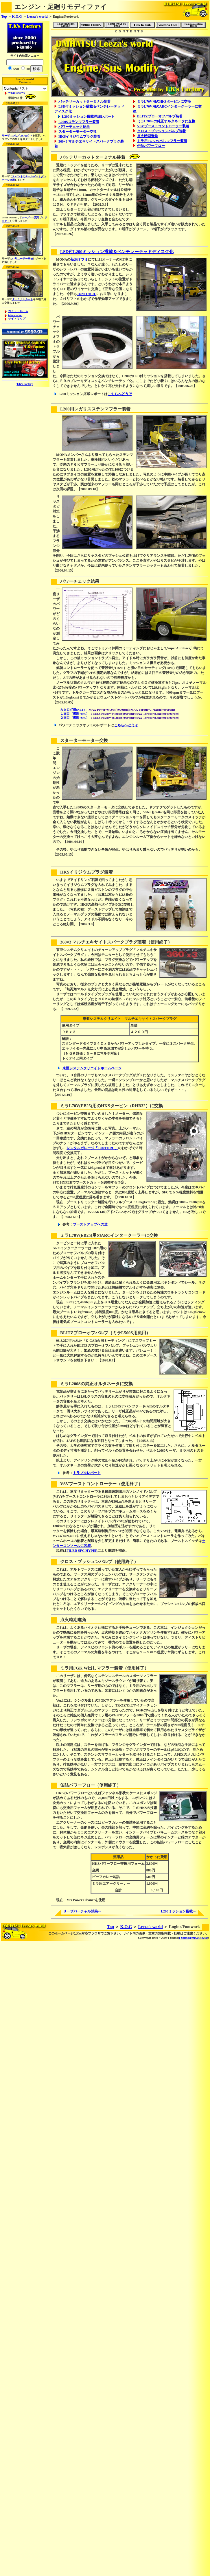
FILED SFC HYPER (82, 1551)
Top (4, 16)
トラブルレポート (87, 1473)
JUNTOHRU (86, 294)
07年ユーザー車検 (22, 258)
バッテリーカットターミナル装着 (84, 101)
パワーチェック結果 (74, 127)
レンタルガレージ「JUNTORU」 (92, 1148)
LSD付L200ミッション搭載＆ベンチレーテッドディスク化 (117, 251)
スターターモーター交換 (77, 132)
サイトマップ (16, 318)
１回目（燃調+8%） (74, 713)
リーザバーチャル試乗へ (82, 1911)
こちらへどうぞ (120, 394)
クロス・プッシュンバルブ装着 (161, 131)
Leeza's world (37, 16)
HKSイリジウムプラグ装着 (79, 136)
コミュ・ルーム (18, 311)
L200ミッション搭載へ (178, 1911)
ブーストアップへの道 (90, 1224)
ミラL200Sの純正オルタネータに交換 (166, 121)
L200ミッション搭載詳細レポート (88, 117)
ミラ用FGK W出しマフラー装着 (162, 141)
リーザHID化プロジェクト (17, 135)
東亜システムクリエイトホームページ (91, 1068)
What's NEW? (16, 92)
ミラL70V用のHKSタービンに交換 (164, 101)
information (15, 315)
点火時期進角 (147, 136)
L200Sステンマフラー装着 (78, 122)
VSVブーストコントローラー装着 (163, 126)
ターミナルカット (22, 299)
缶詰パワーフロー (151, 146)
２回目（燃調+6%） (74, 717)
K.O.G (17, 16)
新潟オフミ (79, 259)
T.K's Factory (24, 384)
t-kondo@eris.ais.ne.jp (193, 1937)
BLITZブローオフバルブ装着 (160, 116)
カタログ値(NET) (72, 709)
